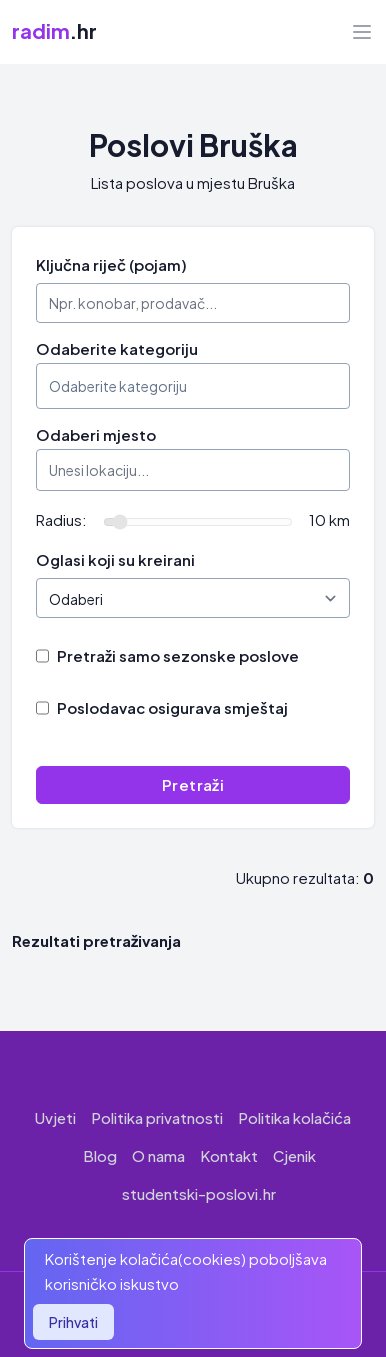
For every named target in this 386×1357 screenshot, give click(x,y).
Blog (100, 1155)
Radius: (61, 519)
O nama (158, 1155)
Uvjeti (55, 1117)
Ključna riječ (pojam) (111, 264)
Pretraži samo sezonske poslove (178, 655)
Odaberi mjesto (96, 434)
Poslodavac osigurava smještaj (172, 707)
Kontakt (229, 1155)
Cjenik (294, 1155)
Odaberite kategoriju (117, 348)
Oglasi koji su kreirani (115, 559)
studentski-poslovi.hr (199, 1193)
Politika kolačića (294, 1117)
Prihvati (73, 1322)
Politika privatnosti (157, 1117)
